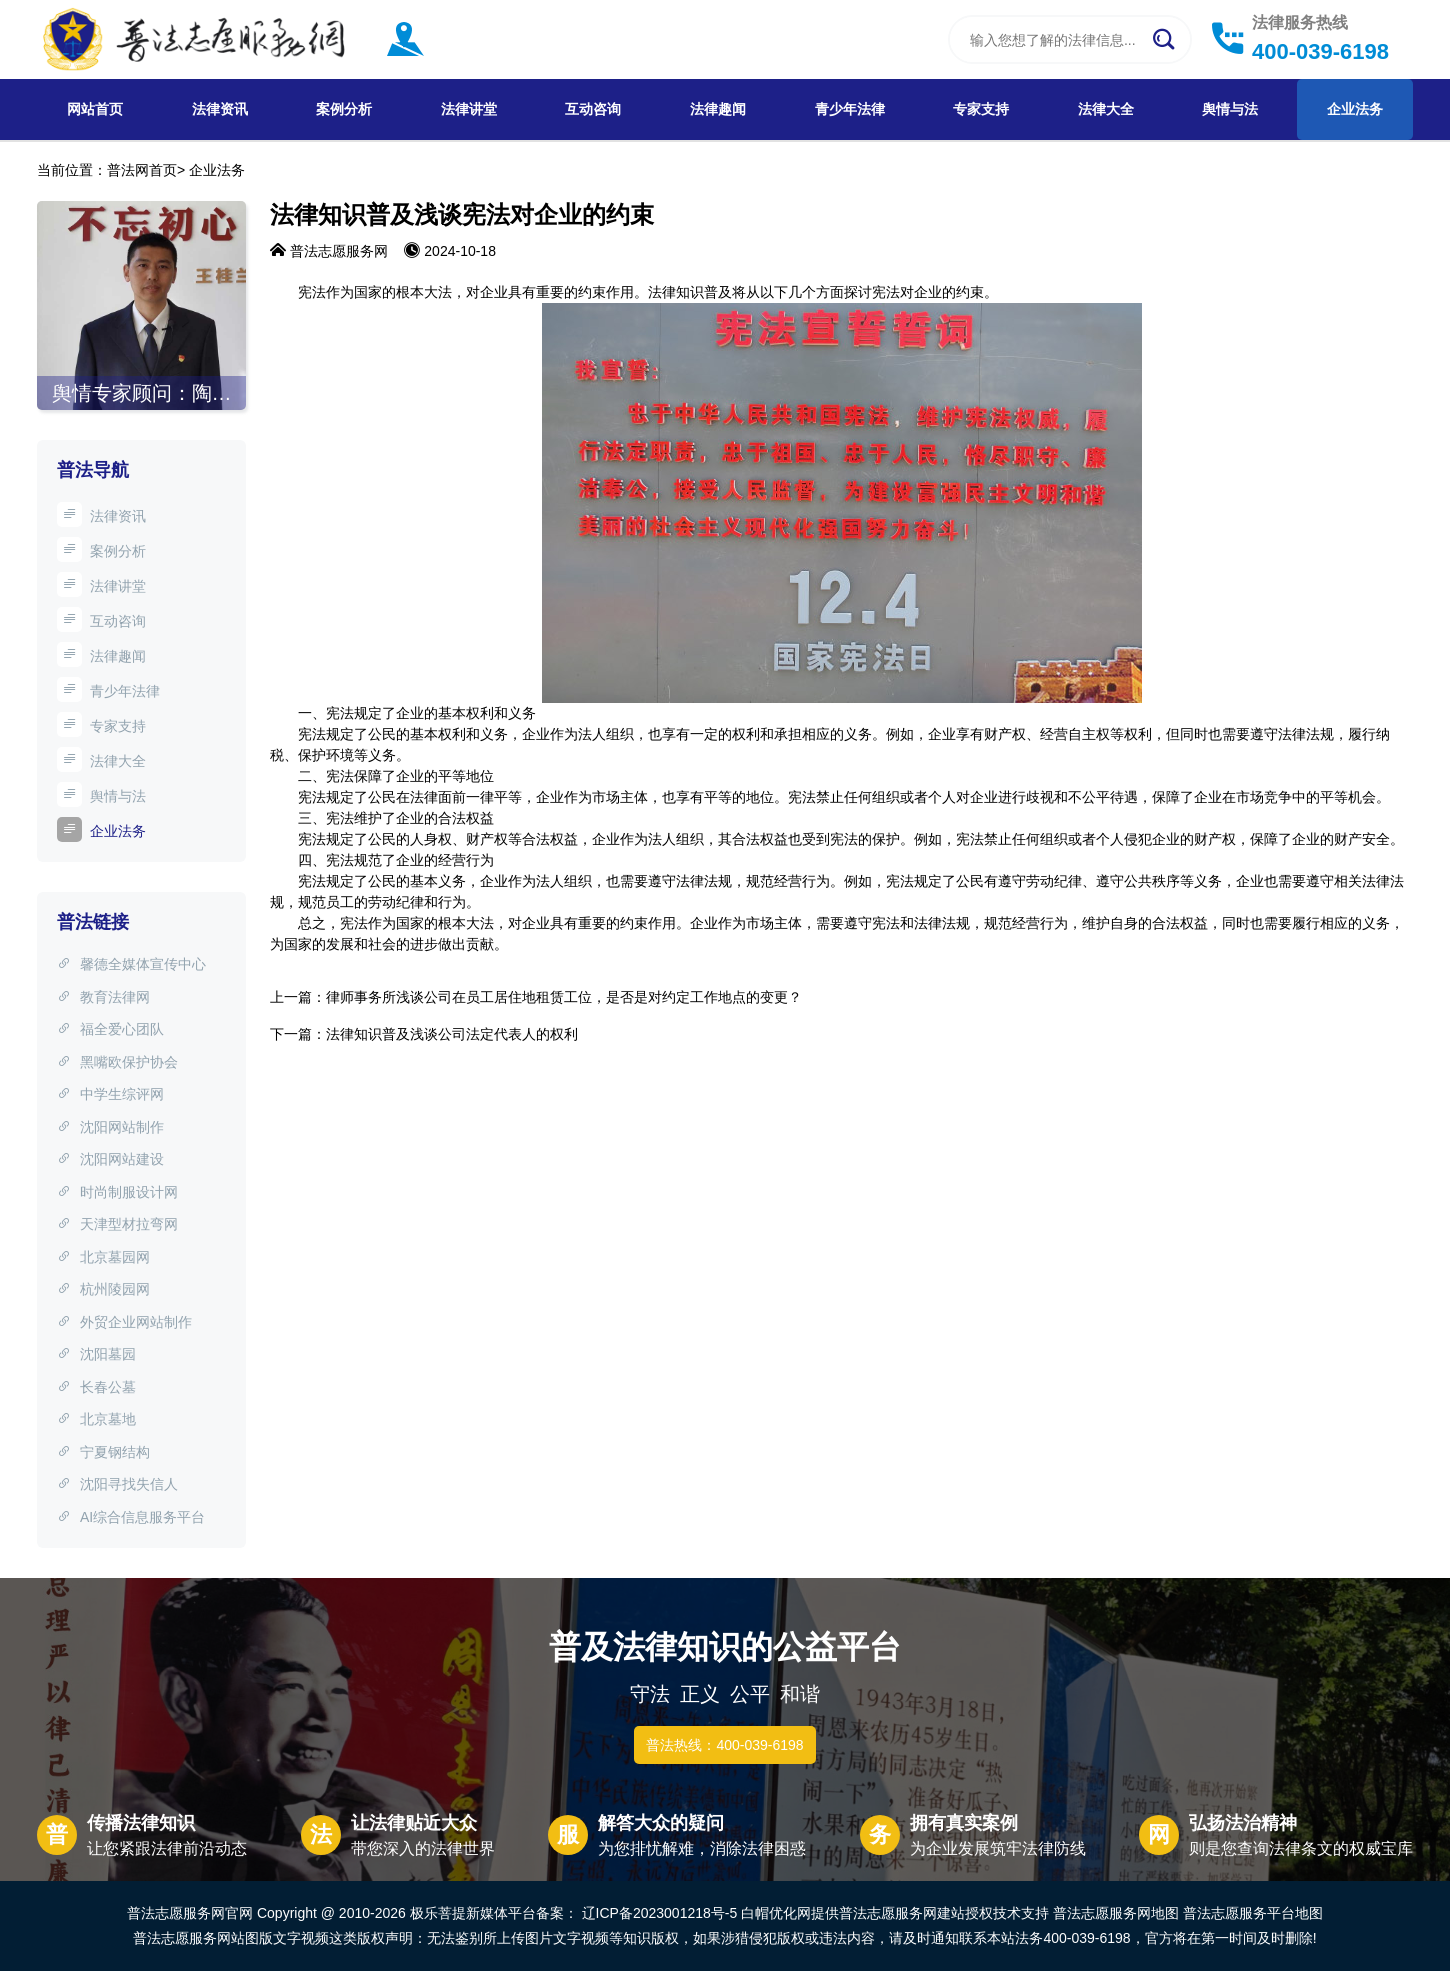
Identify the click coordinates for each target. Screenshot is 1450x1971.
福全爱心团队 (110, 1029)
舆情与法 (1230, 109)
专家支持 (981, 109)
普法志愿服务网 (339, 251)
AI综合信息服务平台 (131, 1517)
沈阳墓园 (96, 1354)
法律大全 (1106, 109)
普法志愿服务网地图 (1116, 1913)
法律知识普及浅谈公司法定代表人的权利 (452, 1034)
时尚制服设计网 (117, 1192)
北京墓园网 (103, 1257)
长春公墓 (96, 1387)
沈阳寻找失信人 (117, 1484)
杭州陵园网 (103, 1289)
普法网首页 (142, 170)
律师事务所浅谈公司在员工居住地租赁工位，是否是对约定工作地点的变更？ (564, 997)
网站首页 (95, 109)
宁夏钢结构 (103, 1452)
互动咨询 (593, 109)
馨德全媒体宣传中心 (131, 964)
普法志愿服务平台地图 (1253, 1913)
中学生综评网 (110, 1094)
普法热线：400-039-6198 (724, 1745)
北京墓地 (96, 1419)
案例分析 (344, 109)
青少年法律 (850, 109)
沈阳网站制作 (110, 1127)
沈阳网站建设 (110, 1159)
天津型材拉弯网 (117, 1224)
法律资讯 (220, 109)
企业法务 (1355, 109)
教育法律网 (103, 997)
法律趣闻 (718, 109)
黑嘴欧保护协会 (117, 1062)
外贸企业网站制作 (124, 1322)
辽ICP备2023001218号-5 (660, 1913)
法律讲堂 (469, 109)
